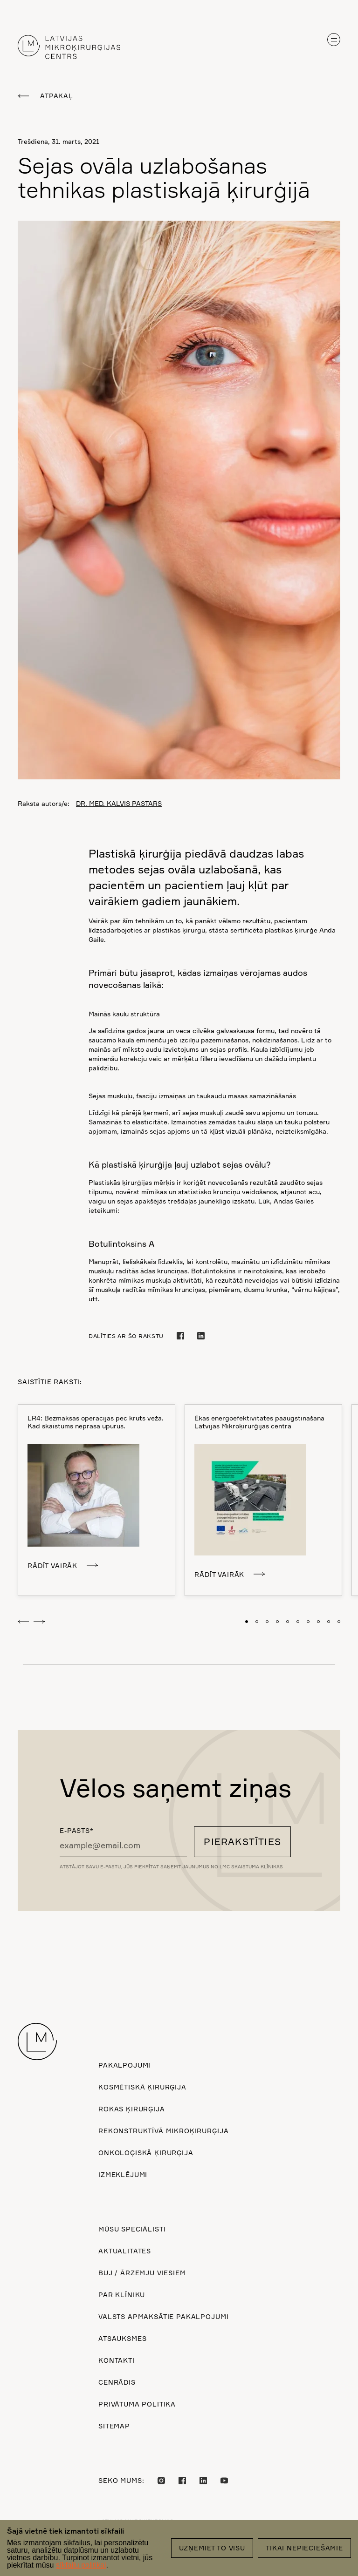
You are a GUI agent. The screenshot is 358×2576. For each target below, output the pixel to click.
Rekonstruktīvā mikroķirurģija (163, 2131)
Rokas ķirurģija (131, 2109)
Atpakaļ (56, 96)
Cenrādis (117, 2382)
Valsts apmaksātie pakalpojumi (163, 2316)
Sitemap (114, 2426)
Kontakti (116, 2360)
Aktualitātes (124, 2251)
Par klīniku (121, 2295)
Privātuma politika (137, 2404)
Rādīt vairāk (52, 1565)
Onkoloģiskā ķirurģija (145, 2153)
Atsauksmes (122, 2338)
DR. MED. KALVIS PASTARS (119, 803)
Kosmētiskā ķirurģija (142, 2087)
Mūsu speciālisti (131, 2229)
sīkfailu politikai (81, 2565)
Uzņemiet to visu (212, 2548)
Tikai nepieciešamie (304, 2548)
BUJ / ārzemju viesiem (142, 2273)
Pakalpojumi (124, 2065)
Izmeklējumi (122, 2174)
